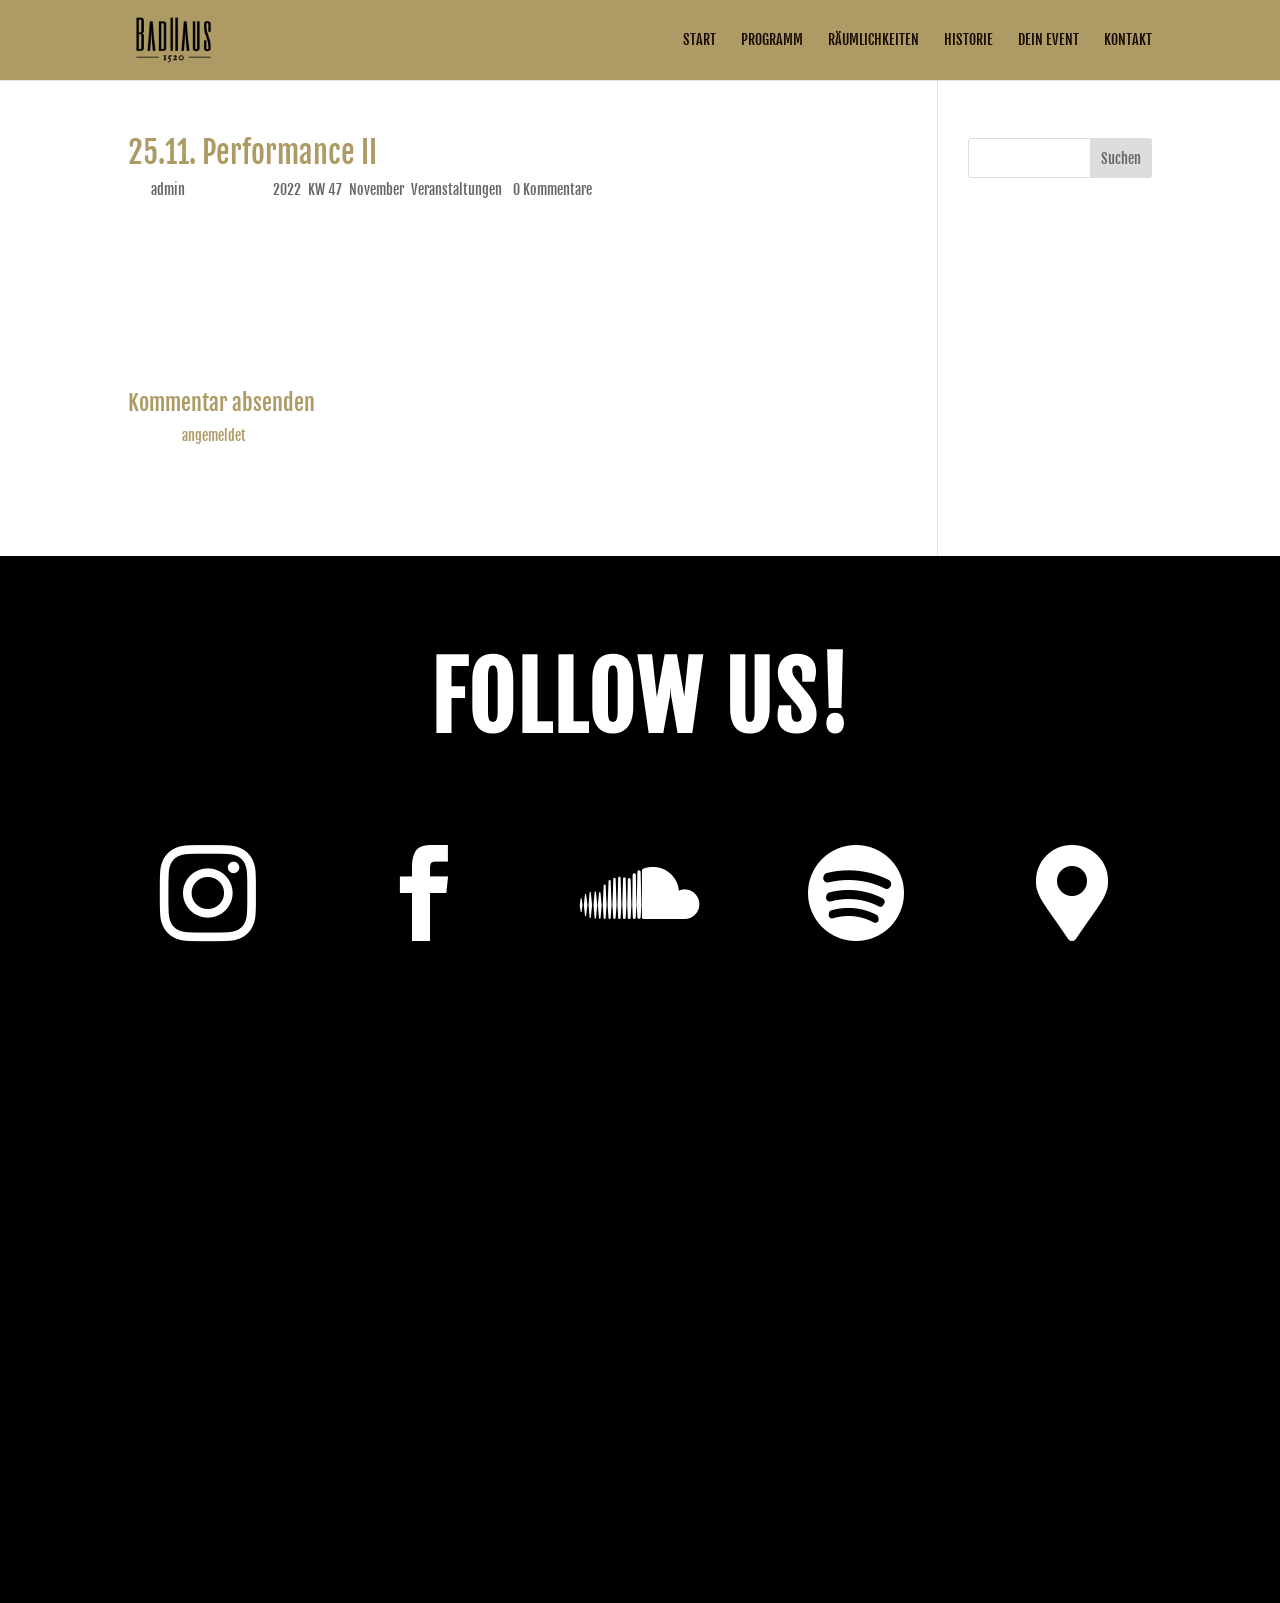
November (376, 189)
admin (168, 189)
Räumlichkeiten (873, 40)
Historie (968, 40)
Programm (772, 40)
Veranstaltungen (456, 189)
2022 (287, 189)
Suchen (1121, 158)
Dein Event (1048, 40)
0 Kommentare (552, 189)
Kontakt (1128, 40)
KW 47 (325, 189)
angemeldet (214, 435)
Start (699, 40)
